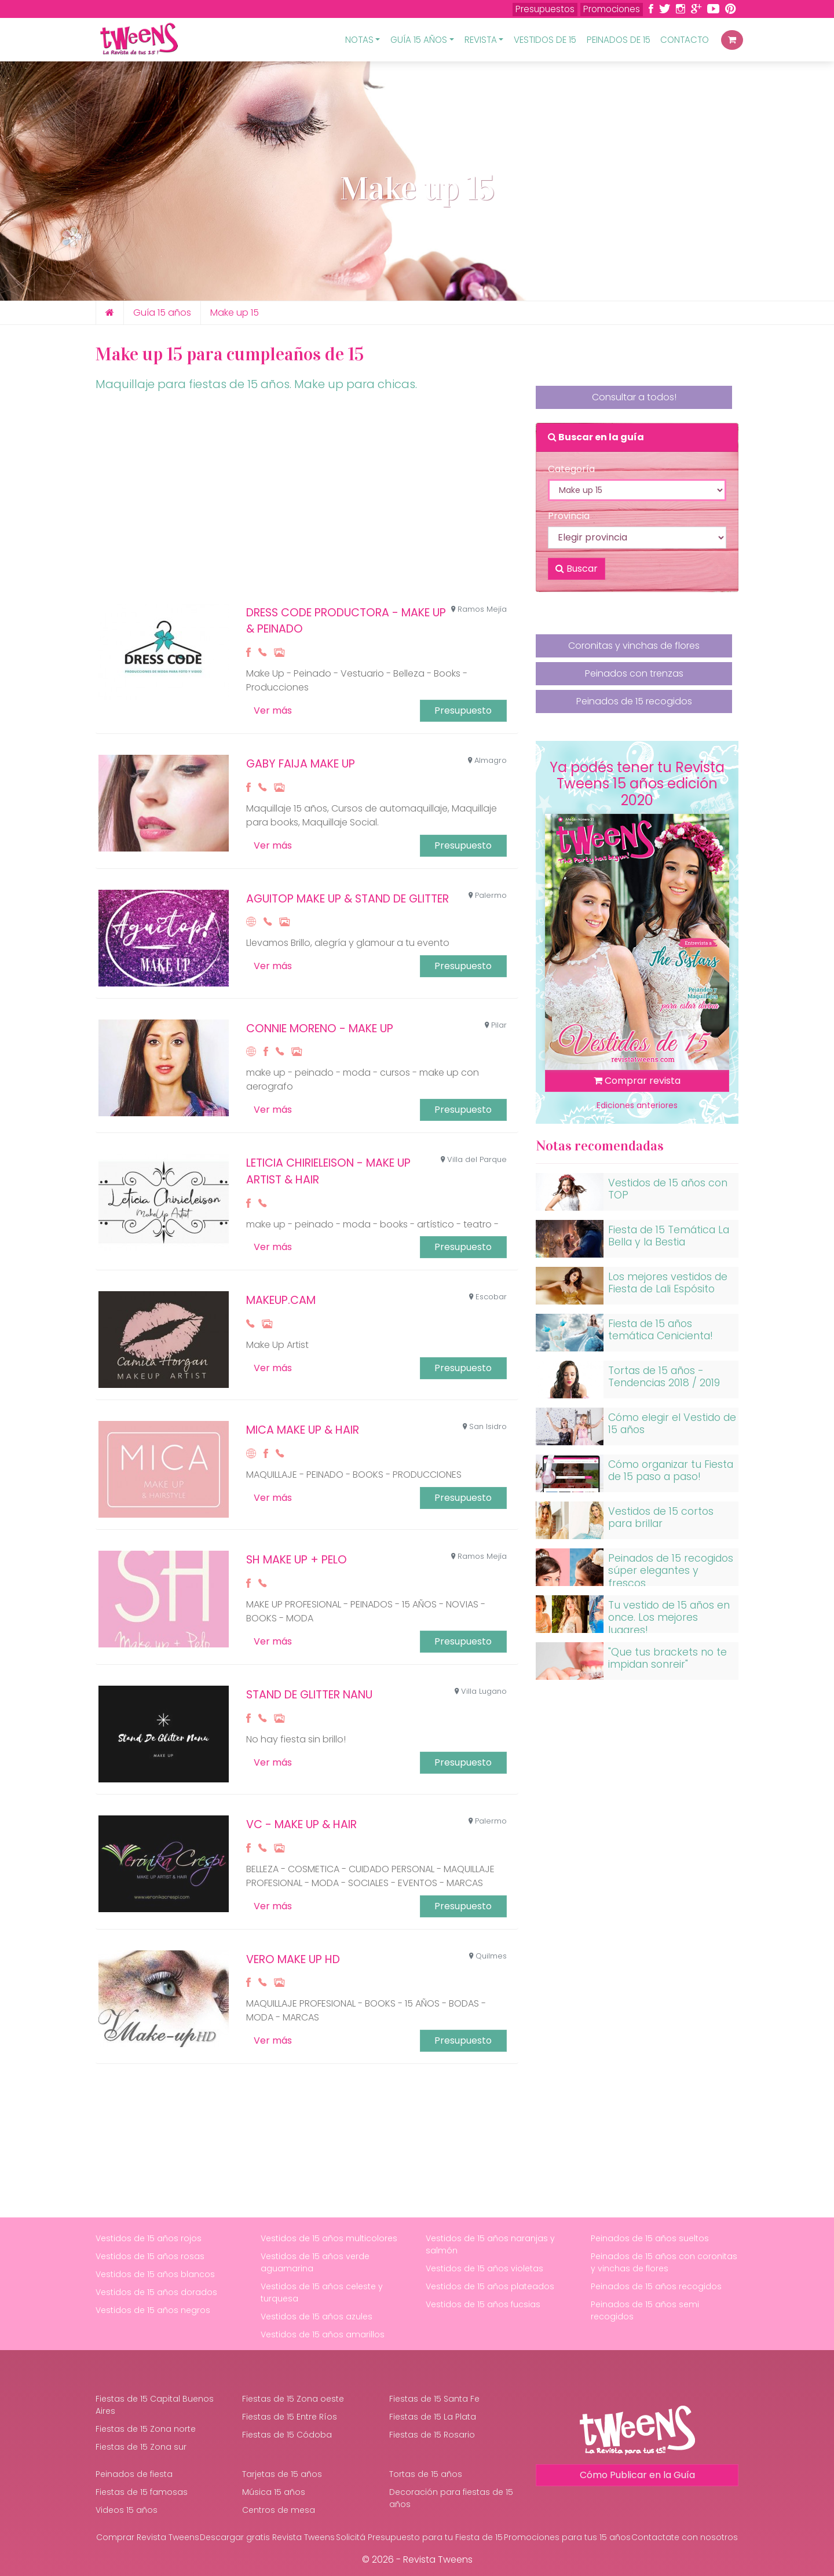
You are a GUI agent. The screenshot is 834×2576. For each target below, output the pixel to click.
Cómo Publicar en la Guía (637, 2475)
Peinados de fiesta (134, 2474)
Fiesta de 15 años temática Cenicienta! (660, 1330)
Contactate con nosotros (684, 2537)
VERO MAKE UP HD (293, 1959)
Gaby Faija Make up (300, 764)
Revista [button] (480, 40)
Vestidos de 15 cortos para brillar (661, 1517)
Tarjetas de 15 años (282, 2474)
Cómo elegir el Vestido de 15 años (672, 1424)
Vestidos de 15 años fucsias (483, 2304)
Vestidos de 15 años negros (153, 2310)
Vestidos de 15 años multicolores (329, 2238)
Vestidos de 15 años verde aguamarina (315, 2262)
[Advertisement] (307, 502)
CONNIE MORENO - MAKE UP (319, 1028)
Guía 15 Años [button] (418, 40)
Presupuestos (545, 9)
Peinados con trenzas (634, 677)
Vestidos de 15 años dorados (156, 2292)
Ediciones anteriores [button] (637, 1105)
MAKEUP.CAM (281, 1300)
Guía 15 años (162, 312)
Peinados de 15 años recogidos (656, 2286)
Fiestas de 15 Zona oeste (293, 2399)
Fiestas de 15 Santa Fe (434, 2399)
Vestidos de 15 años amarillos (323, 2334)
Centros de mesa (278, 2510)
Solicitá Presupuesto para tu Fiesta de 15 (419, 2537)
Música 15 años (273, 2492)
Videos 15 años (127, 2510)
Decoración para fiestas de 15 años (451, 2498)
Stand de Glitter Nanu (309, 1694)
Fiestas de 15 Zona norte (146, 2429)
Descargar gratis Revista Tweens (267, 2537)
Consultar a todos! (634, 397)
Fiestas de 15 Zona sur (141, 2447)
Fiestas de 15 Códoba (287, 2434)
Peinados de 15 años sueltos (650, 2238)
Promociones (611, 9)
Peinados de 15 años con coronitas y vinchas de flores (664, 2262)
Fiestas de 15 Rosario (432, 2434)
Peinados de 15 (618, 40)
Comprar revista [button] (637, 1080)
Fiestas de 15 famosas (142, 2492)
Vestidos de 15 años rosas (150, 2256)
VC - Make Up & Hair (301, 1824)
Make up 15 (234, 312)
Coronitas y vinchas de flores (634, 650)
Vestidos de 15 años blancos (155, 2274)
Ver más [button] (273, 710)
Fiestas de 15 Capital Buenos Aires (155, 2405)
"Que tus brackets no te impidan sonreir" (667, 1658)
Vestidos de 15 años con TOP (667, 1189)
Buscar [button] (576, 568)
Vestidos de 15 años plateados (490, 2286)
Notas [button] (359, 40)
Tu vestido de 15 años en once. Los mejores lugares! (669, 1617)
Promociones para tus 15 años (567, 2537)
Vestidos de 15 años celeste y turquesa (322, 2292)
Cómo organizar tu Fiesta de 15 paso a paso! (670, 1470)
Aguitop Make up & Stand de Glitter (347, 899)
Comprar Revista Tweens (147, 2537)
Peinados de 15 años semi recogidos (645, 2310)
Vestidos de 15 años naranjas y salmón (490, 2244)
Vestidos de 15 (545, 40)
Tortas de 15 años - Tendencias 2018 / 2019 (664, 1377)
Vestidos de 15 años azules (316, 2316)
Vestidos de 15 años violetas (484, 2268)
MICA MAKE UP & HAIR (302, 1430)
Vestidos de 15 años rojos (149, 2238)
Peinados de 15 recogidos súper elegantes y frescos (670, 1570)
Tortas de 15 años (425, 2474)
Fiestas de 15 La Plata (432, 2416)
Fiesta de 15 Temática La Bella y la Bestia (668, 1236)
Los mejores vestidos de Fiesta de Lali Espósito (667, 1283)
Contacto (684, 40)
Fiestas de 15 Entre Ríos (289, 2416)
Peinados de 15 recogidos (634, 704)
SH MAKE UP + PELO (296, 1559)
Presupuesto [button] (463, 710)
